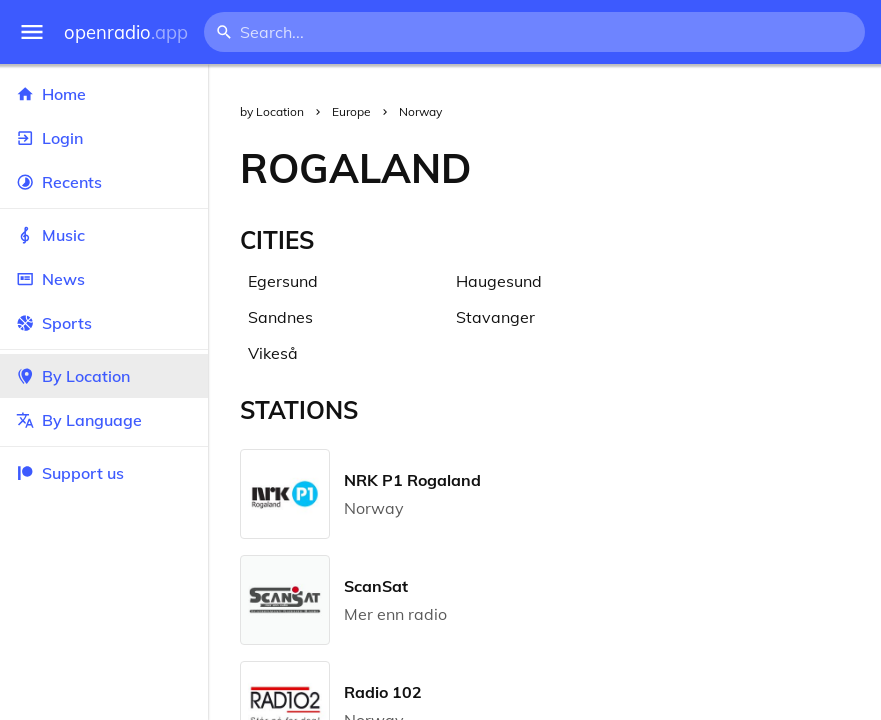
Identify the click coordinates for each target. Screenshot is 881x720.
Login (104, 138)
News (104, 279)
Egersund (283, 281)
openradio (126, 32)
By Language (104, 420)
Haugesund (499, 281)
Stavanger (495, 317)
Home (104, 94)
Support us (70, 473)
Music (104, 235)
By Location (104, 376)
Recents (104, 182)
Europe (351, 111)
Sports (104, 323)
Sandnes (280, 317)
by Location (272, 111)
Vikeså (273, 353)
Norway (420, 111)
